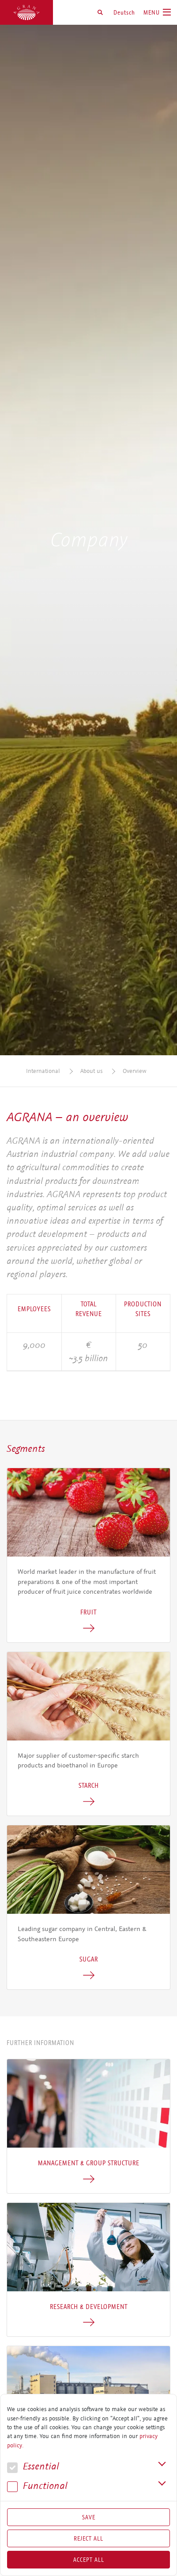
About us (91, 1071)
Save (88, 2517)
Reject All (88, 2538)
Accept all (88, 2560)
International (43, 1071)
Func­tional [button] (37, 2486)
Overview (135, 1071)
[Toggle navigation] (157, 12)
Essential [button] (33, 2467)
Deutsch (124, 12)
